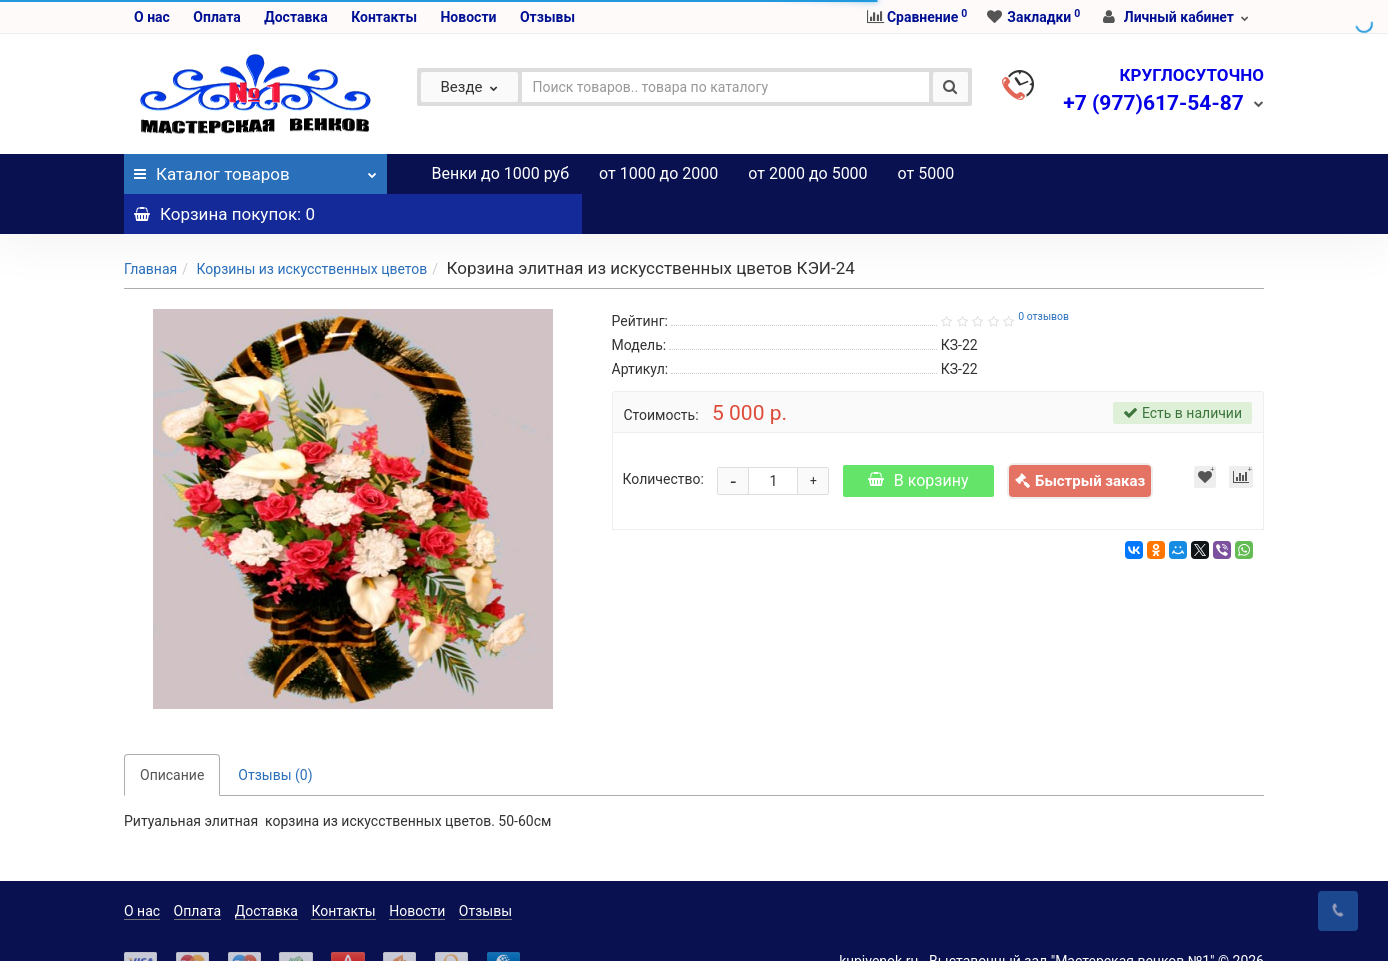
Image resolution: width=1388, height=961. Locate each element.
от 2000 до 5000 (807, 173)
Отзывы (547, 17)
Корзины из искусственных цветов (311, 229)
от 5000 (926, 173)
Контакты (384, 17)
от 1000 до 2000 (658, 173)
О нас (152, 17)
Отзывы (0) (275, 735)
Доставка (295, 17)
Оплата (216, 17)
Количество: (663, 439)
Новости (468, 17)
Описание (172, 735)
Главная (150, 229)
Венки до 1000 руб (501, 173)
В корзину (918, 440)
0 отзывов (1043, 276)
